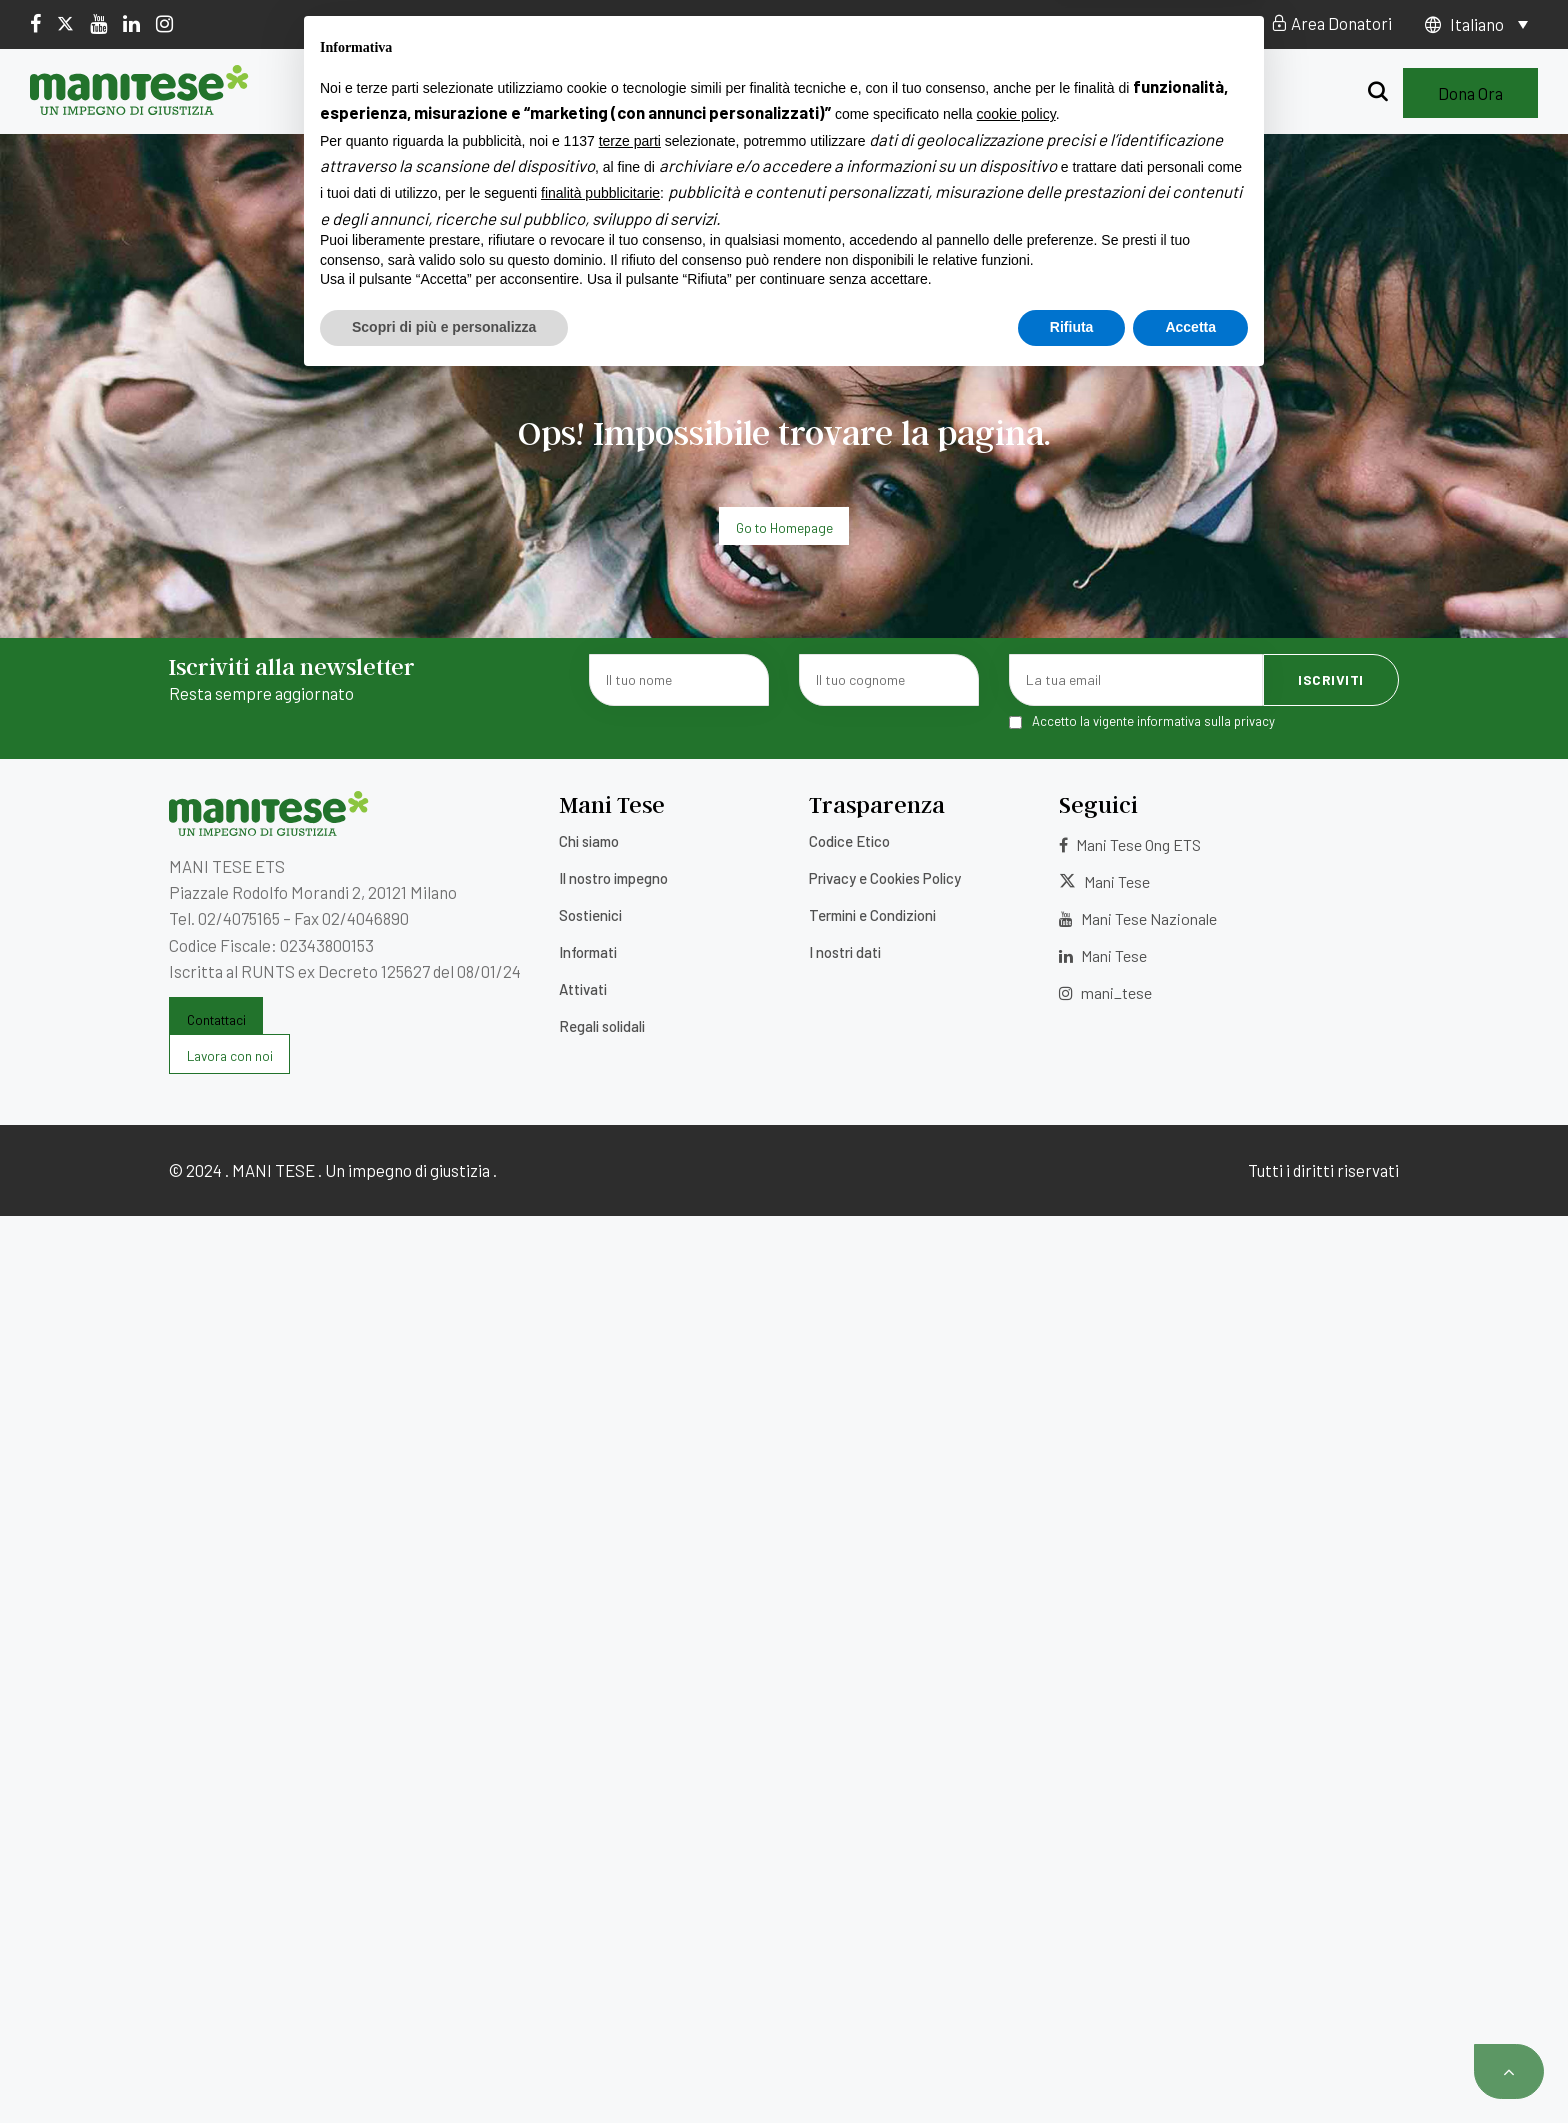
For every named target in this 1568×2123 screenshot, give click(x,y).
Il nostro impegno (582, 93)
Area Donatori (1331, 23)
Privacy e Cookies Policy (885, 878)
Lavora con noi (777, 23)
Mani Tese (1104, 881)
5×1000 (673, 23)
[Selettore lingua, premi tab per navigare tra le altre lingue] (1489, 24)
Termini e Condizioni (872, 915)
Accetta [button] (1190, 2068)
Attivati (960, 93)
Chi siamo (434, 93)
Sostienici (735, 93)
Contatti (887, 23)
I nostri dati (845, 952)
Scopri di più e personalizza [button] (444, 2068)
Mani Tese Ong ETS (1130, 844)
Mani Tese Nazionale (1138, 918)
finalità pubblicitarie (600, 1935)
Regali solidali (1091, 93)
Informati (852, 93)
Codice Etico (849, 841)
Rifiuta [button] (1072, 2068)
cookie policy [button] (1016, 1856)
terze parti (630, 1882)
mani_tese (1105, 992)
